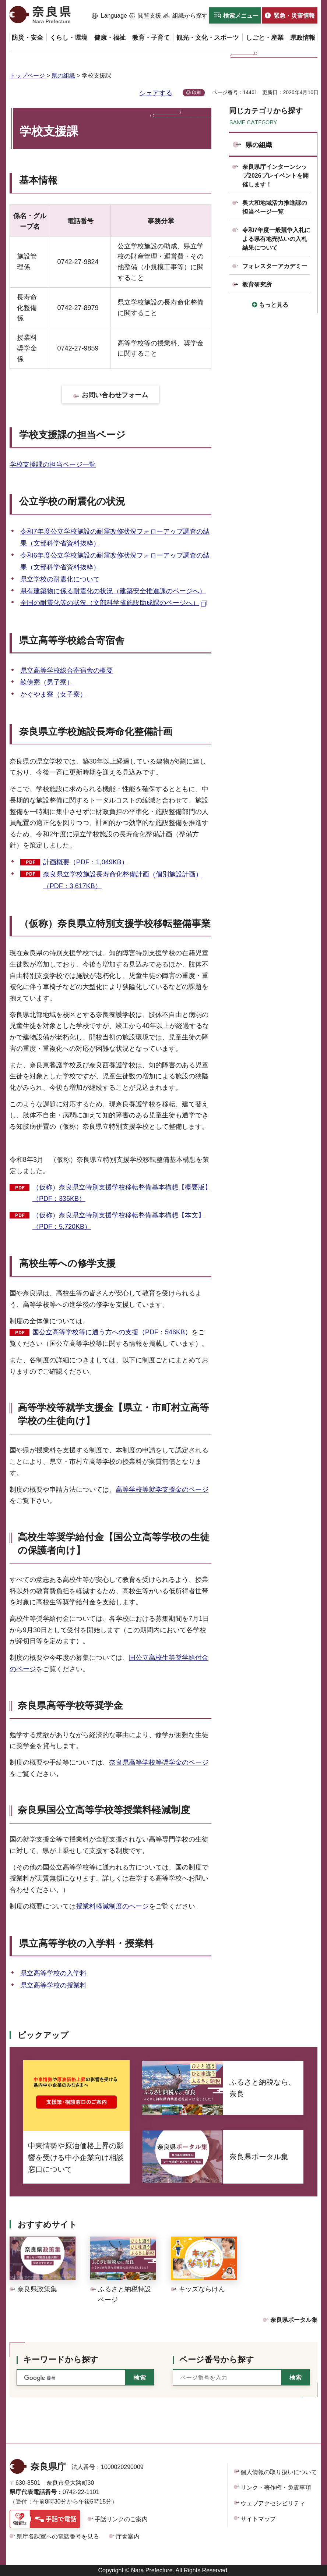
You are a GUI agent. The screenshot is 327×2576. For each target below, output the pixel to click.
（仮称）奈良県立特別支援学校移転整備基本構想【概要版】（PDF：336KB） (121, 1193)
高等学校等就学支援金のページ (162, 1489)
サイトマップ (258, 2519)
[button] (109, 15)
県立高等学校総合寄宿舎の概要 (66, 670)
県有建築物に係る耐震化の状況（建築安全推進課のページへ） (113, 591)
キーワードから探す (60, 2359)
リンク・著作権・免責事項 (275, 2487)
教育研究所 (257, 284)
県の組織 (63, 75)
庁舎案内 (128, 2536)
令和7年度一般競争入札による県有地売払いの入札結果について (276, 239)
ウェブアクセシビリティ (272, 2503)
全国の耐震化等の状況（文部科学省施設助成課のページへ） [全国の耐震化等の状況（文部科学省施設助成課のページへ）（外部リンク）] (109, 602)
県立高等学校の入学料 (53, 1973)
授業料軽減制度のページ (112, 1906)
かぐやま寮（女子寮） (53, 694)
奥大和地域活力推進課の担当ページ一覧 (274, 207)
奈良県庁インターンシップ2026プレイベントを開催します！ (275, 176)
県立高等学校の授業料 (53, 1985)
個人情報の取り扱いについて (278, 2472)
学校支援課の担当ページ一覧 (53, 464)
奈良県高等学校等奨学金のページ (158, 1762)
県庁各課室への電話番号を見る (58, 2536)
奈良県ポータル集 (293, 2320)
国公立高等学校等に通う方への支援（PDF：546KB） (111, 1332)
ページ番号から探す (216, 2359)
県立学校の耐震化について (60, 579)
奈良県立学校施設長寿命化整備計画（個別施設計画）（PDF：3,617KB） (122, 880)
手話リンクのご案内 (121, 2519)
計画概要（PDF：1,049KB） (85, 862)
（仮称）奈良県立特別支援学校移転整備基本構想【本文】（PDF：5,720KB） (118, 1220)
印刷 (196, 92)
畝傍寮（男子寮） (46, 682)
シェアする (155, 93)
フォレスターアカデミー (274, 266)
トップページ (27, 75)
